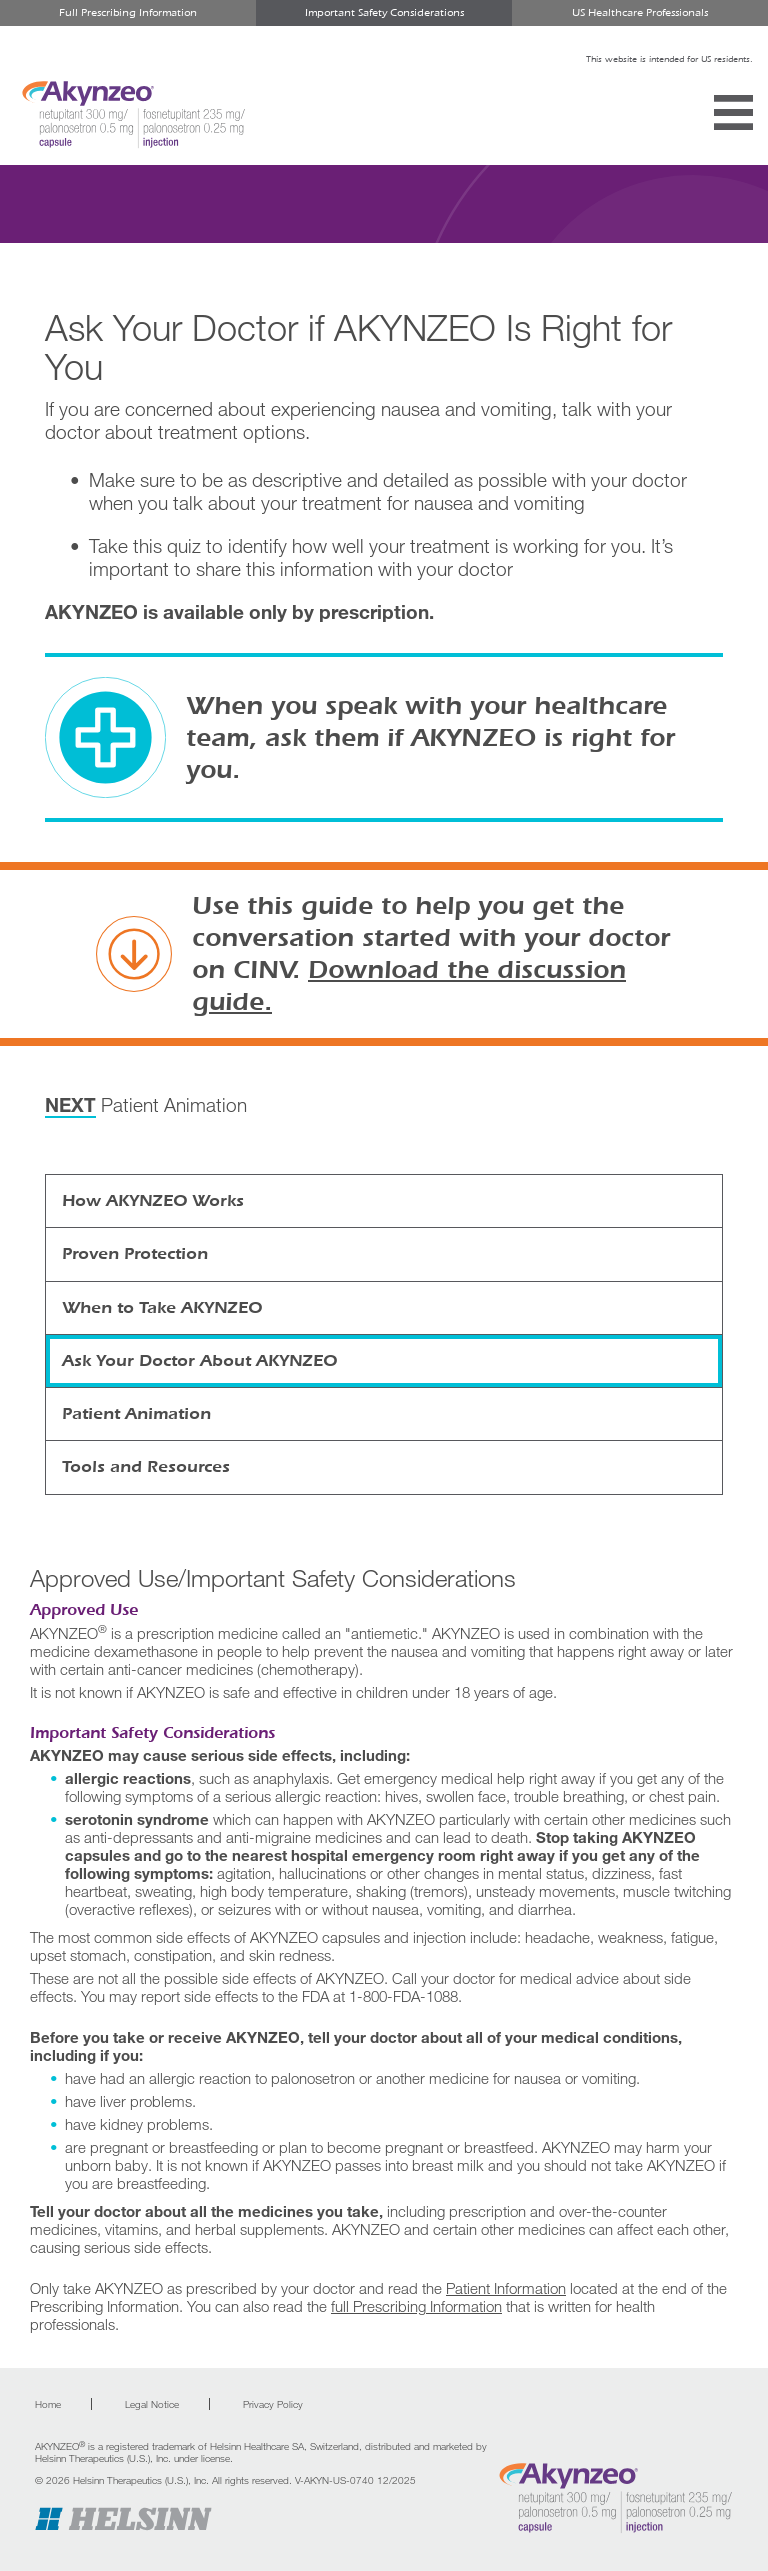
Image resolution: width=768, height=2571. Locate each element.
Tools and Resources (146, 1466)
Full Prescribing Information (128, 12)
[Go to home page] (615, 2498)
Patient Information (506, 2288)
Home (48, 2404)
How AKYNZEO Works (153, 1200)
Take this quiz (145, 545)
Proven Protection (135, 1253)
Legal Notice (152, 2404)
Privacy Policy (273, 2404)
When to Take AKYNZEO (162, 1307)
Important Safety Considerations (384, 12)
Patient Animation (146, 1105)
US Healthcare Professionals (640, 12)
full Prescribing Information (416, 2306)
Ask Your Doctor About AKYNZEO (199, 1360)
